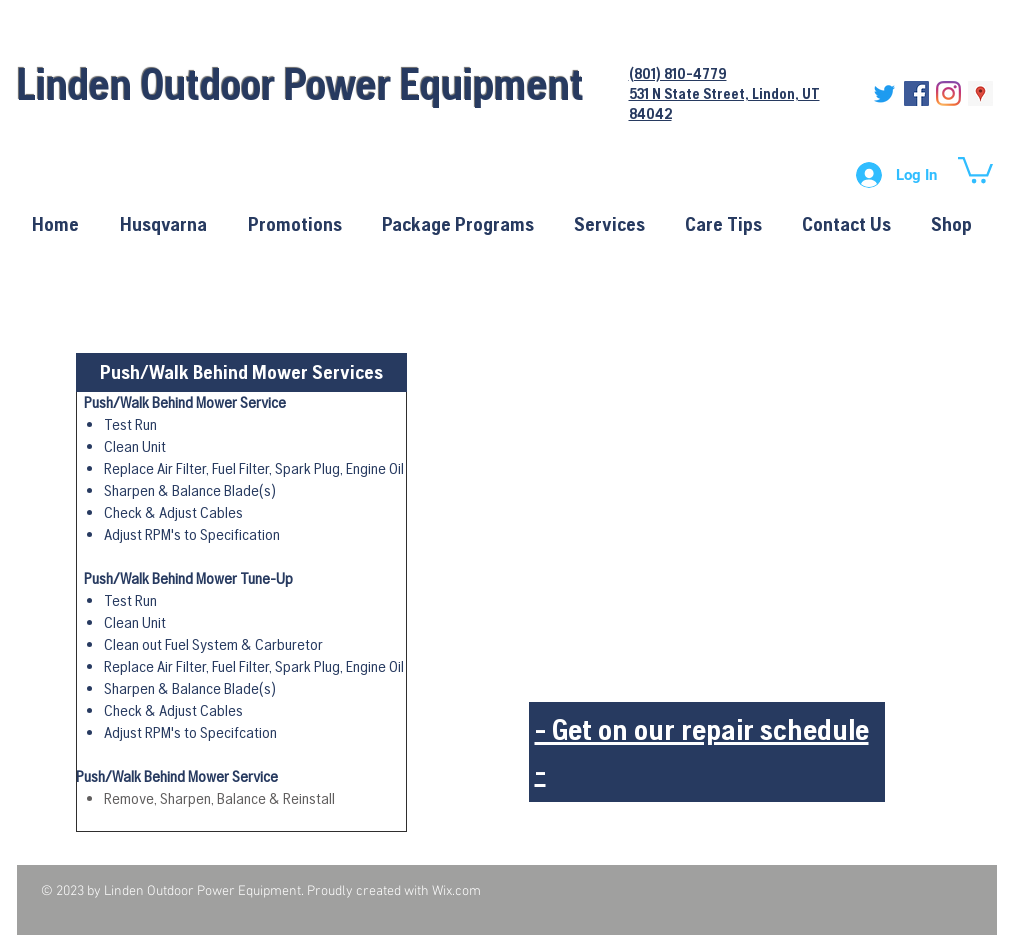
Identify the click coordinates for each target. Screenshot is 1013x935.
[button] (975, 168)
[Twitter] (884, 93)
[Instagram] (948, 93)
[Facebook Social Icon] (916, 93)
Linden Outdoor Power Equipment (300, 83)
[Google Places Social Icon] (980, 93)
